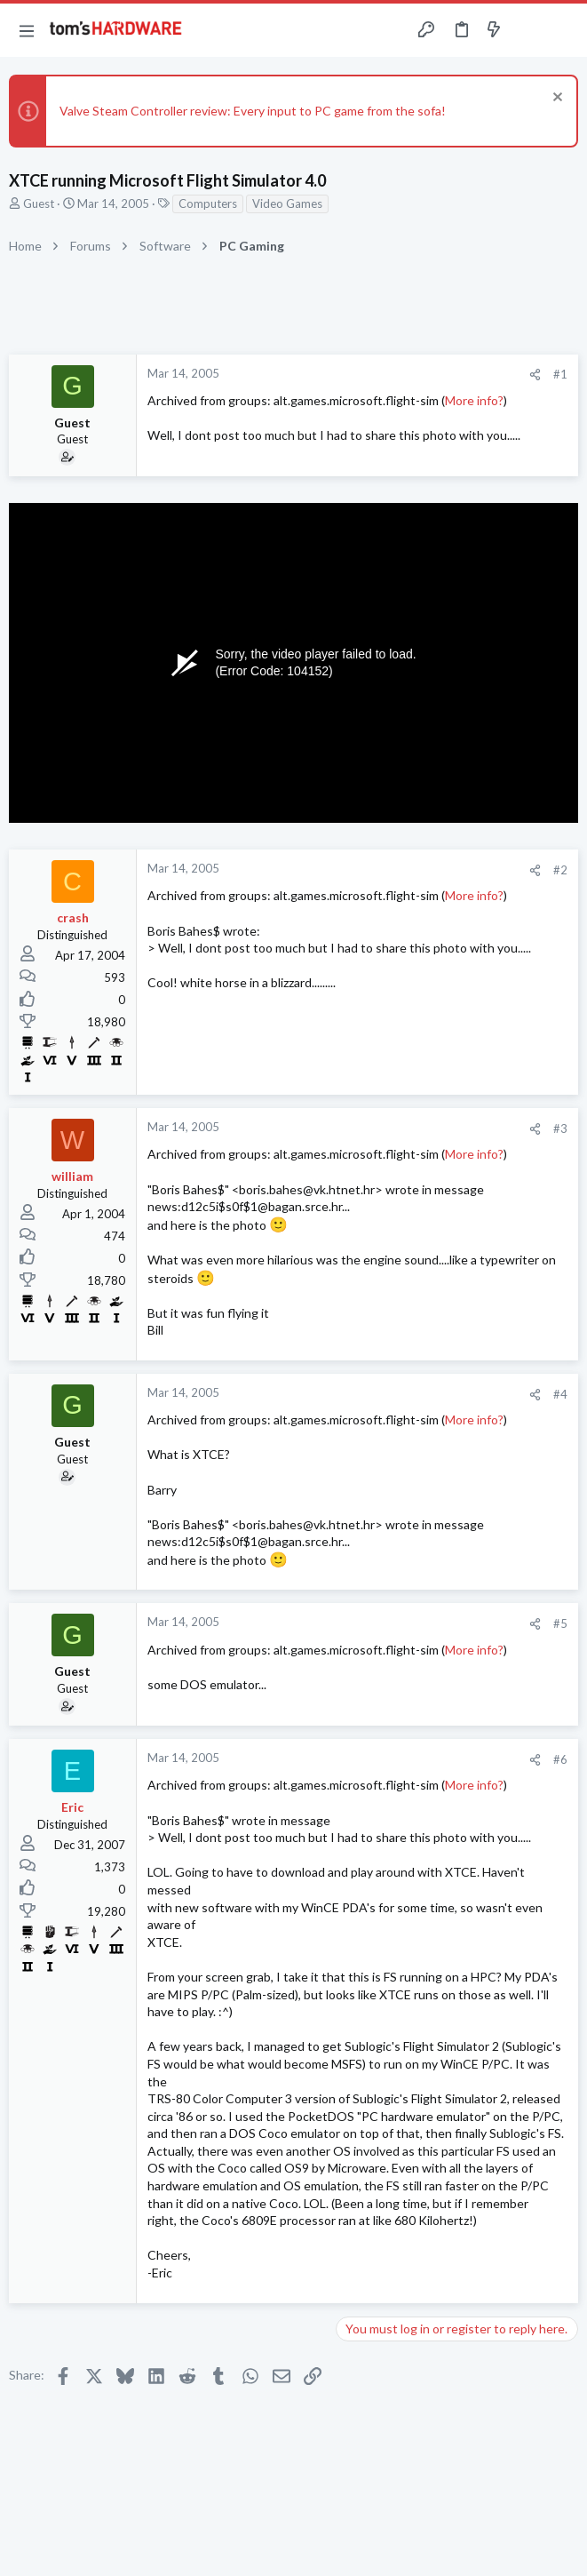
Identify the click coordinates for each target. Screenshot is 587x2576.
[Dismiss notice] (555, 99)
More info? (474, 400)
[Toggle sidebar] (528, 30)
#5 (560, 1623)
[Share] (535, 374)
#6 (560, 1759)
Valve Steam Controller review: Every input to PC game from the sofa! (252, 110)
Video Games (287, 203)
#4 (560, 1394)
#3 (560, 1128)
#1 (560, 374)
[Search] (563, 30)
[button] (26, 30)
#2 (560, 870)
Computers (207, 203)
